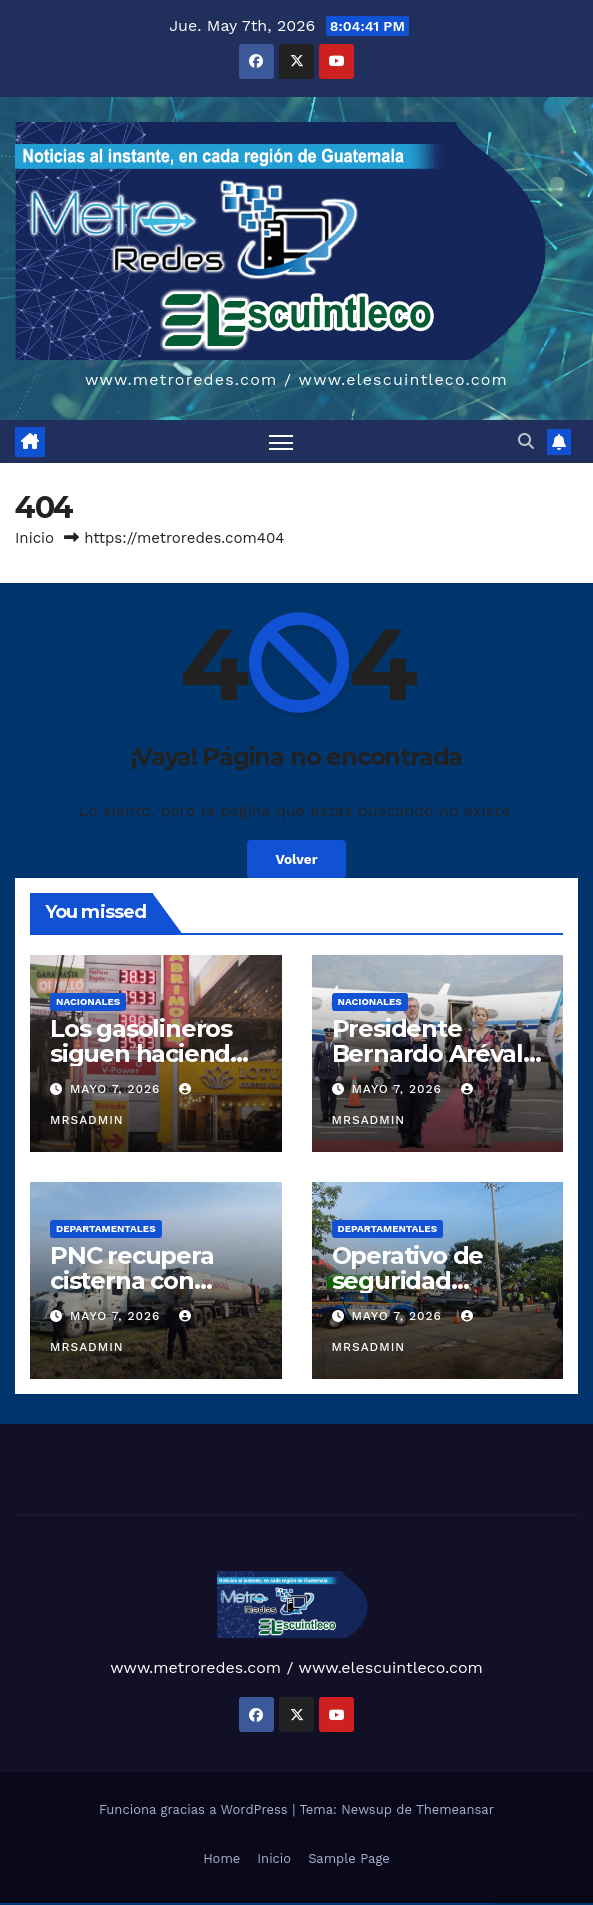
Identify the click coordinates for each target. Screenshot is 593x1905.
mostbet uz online (376, 1903)
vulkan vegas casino (25, 1903)
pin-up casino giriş (244, 1903)
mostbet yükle (473, 1903)
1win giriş (170, 1903)
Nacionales (88, 1001)
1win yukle (203, 1903)
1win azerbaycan (193, 1903)
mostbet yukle (418, 1903)
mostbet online (342, 1903)
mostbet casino (353, 1903)
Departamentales (106, 1228)
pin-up (228, 1903)
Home (221, 1858)
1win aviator (178, 1903)
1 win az (184, 1903)
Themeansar (455, 1809)
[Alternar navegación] (281, 441)
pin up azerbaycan (276, 1903)
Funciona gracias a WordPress (195, 1809)
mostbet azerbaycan (461, 1903)
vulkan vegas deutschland (53, 1903)
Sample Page (349, 1858)
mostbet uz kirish (330, 1903)
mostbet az (399, 1903)
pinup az (234, 1903)
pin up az (286, 1903)
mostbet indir (428, 1903)
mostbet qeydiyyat (485, 1903)
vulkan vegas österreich (104, 1903)
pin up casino (221, 1903)
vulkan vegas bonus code (70, 1903)
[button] (526, 441)
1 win (159, 1903)
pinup (214, 1903)
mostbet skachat (309, 1903)
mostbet (292, 1903)
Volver (296, 859)
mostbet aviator (438, 1903)
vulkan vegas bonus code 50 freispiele (141, 1903)
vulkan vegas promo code (88, 1903)
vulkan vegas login (38, 1903)
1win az (164, 1903)
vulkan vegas (4, 1903)
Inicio (34, 538)
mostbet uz (299, 1903)
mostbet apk (320, 1903)
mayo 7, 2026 (117, 1089)
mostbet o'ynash (364, 1903)
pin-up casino (254, 1903)
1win (155, 1903)
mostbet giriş (408, 1903)
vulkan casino (13, 1903)
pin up (209, 1903)
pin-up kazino (264, 1903)
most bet (386, 1903)
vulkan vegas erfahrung (120, 1903)
